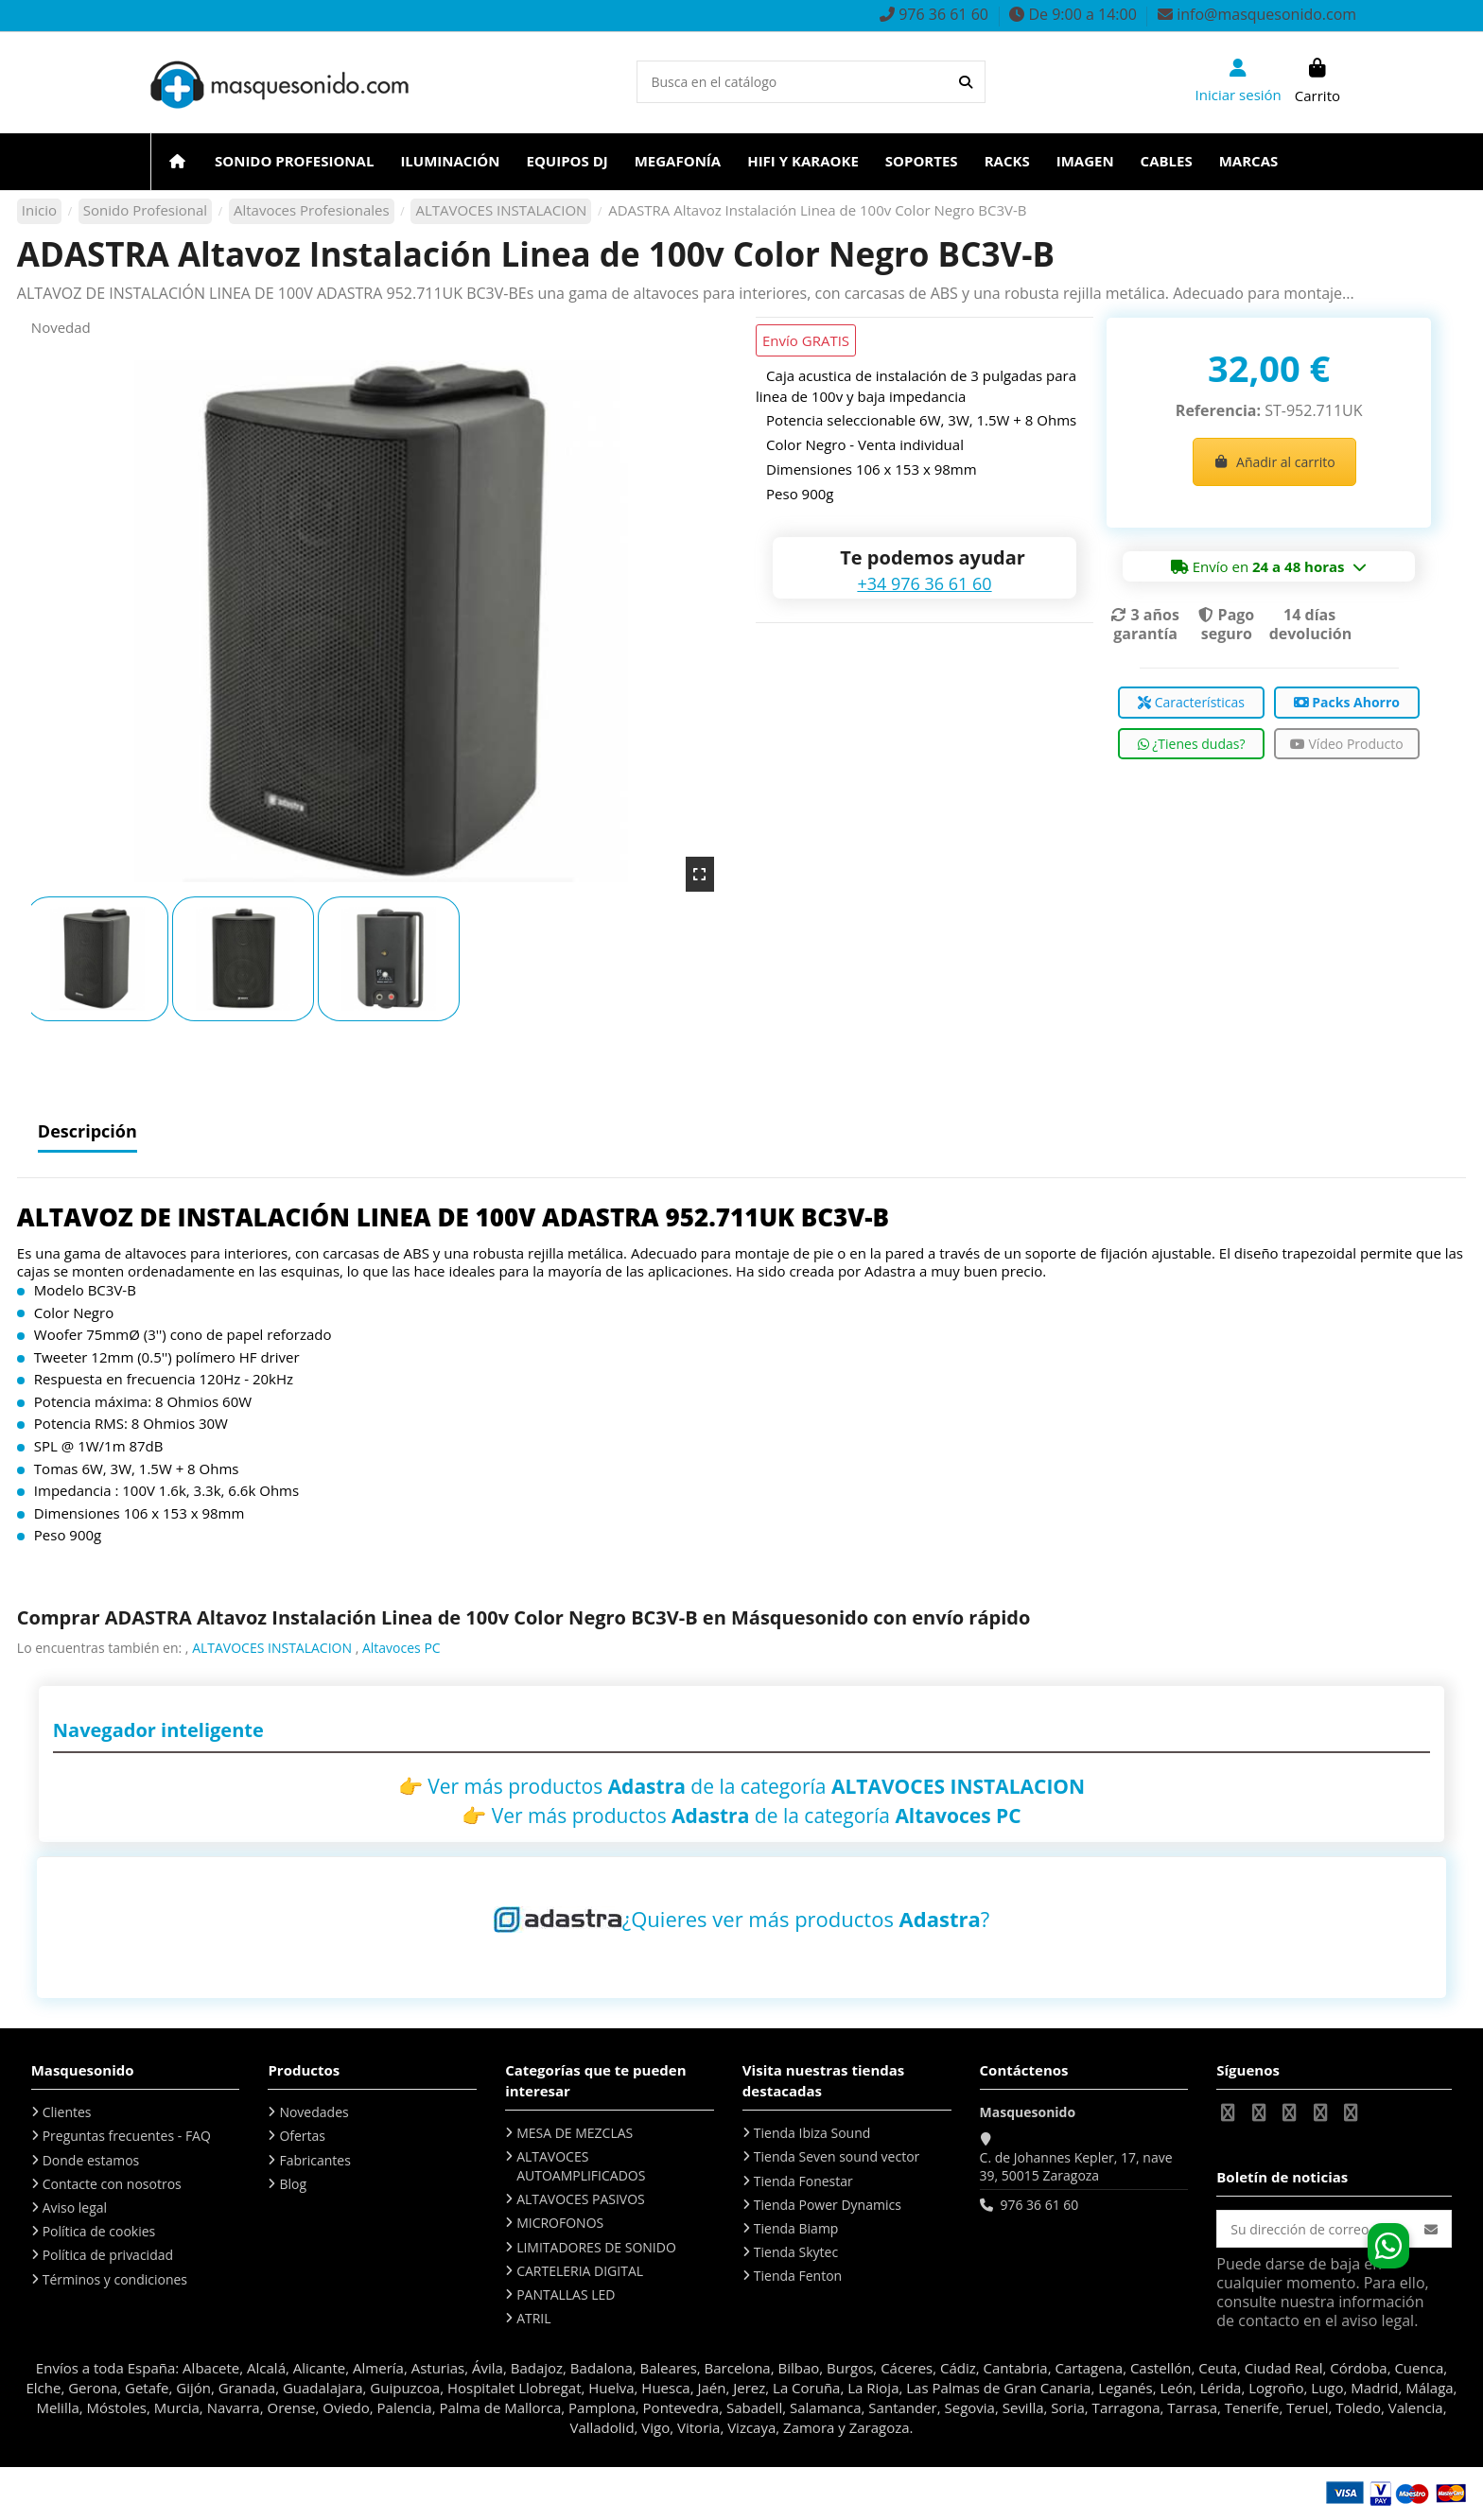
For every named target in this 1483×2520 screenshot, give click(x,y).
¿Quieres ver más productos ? (806, 1918)
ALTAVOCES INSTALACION (272, 1648)
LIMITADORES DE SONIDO (596, 2247)
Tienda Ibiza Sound (812, 2133)
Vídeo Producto (1347, 744)
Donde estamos (91, 2160)
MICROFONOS (559, 2223)
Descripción (87, 1132)
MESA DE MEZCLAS (574, 2133)
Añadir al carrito (1274, 462)
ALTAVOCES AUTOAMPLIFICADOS (580, 2165)
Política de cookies (99, 2231)
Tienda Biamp (796, 2228)
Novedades (313, 2112)
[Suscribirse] (1431, 2229)
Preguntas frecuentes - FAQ (127, 2136)
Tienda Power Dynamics (827, 2205)
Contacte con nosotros (112, 2184)
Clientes (67, 2112)
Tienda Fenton (798, 2276)
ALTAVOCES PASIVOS (580, 2199)
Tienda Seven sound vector (836, 2156)
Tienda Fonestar (803, 2181)
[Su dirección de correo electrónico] (1314, 2229)
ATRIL (533, 2318)
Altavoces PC (401, 1648)
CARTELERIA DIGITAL (579, 2271)
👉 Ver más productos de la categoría (741, 1786)
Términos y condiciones (115, 2279)
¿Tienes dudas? (1192, 744)
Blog (292, 2184)
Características (1191, 702)
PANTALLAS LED (565, 2294)
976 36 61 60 (1039, 2205)
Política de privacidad (108, 2255)
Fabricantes (314, 2160)
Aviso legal (75, 2207)
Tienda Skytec (796, 2252)
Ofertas (302, 2136)
